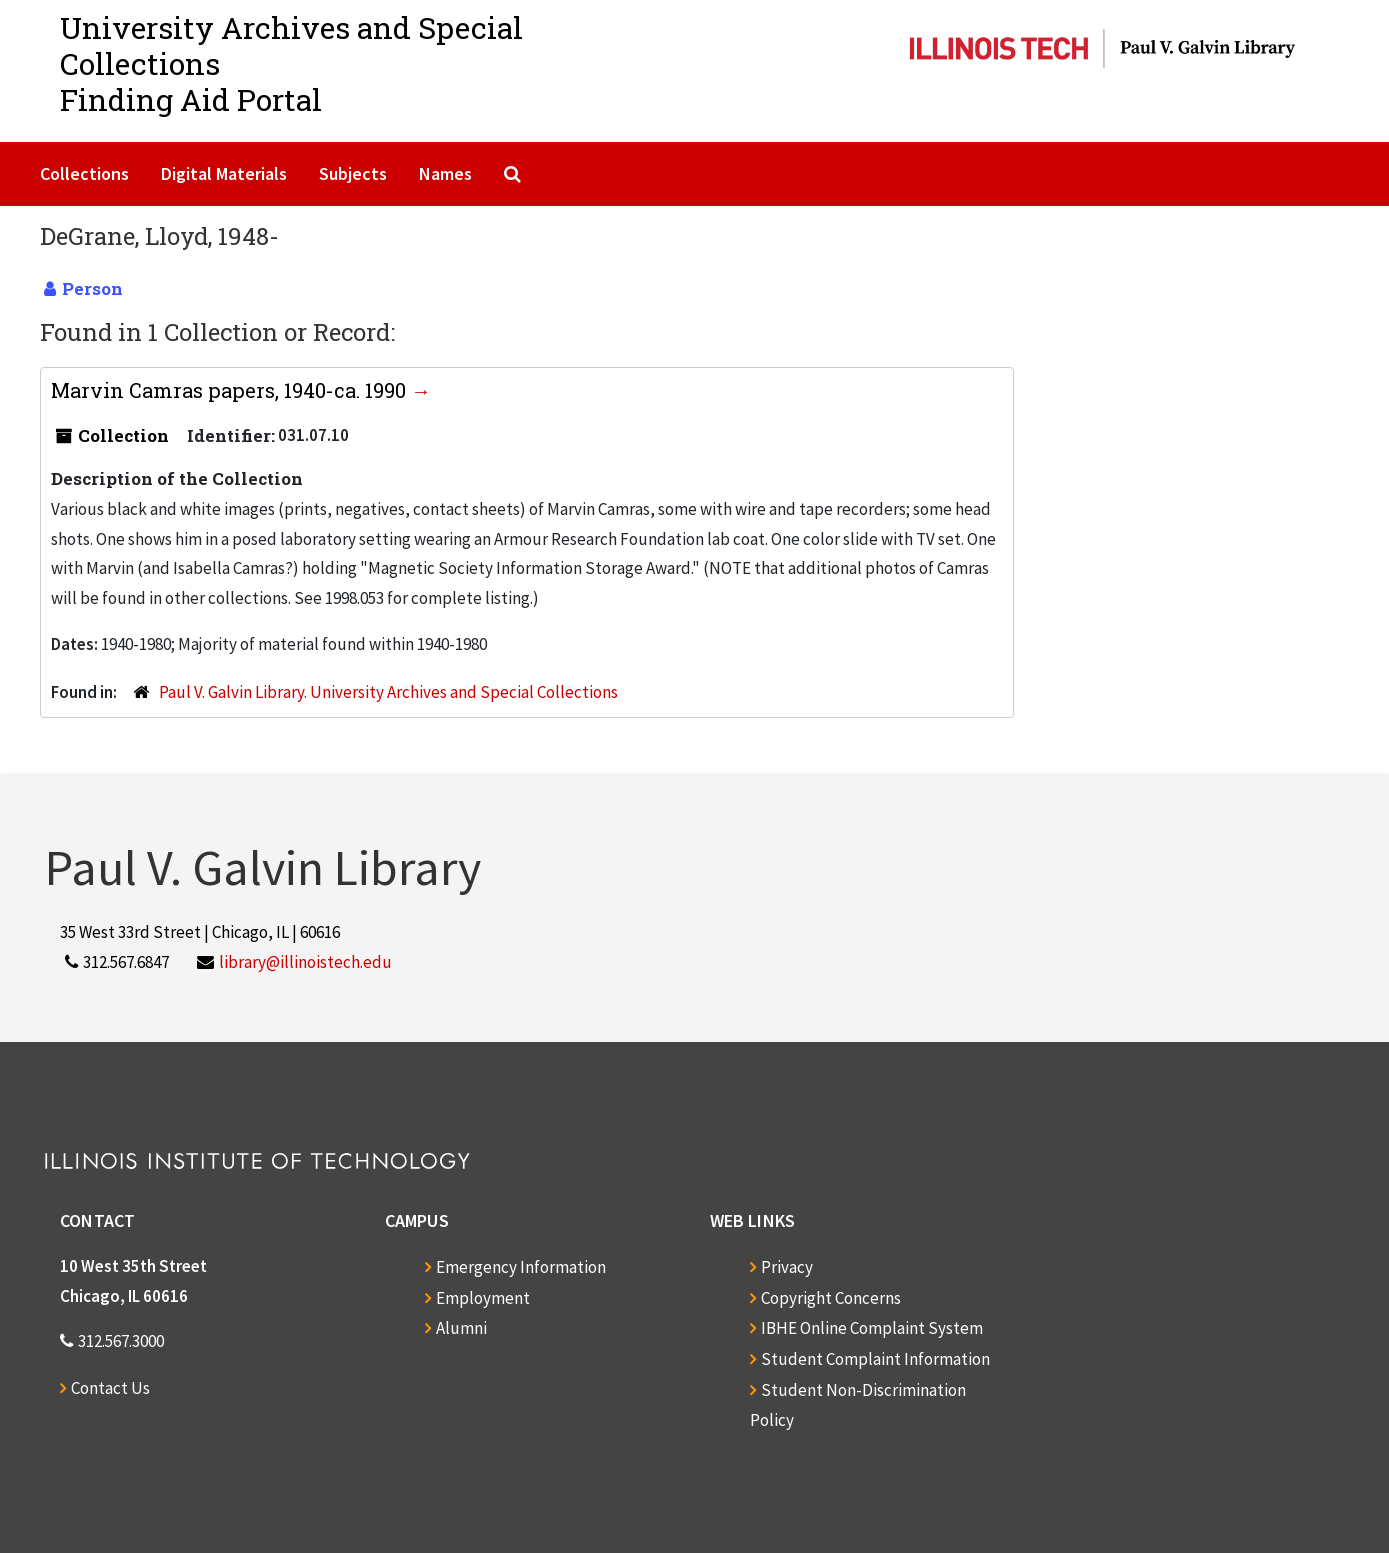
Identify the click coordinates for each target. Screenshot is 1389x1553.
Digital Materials (224, 173)
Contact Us (110, 1388)
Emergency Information (521, 1267)
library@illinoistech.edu (305, 962)
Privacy (787, 1267)
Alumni (461, 1328)
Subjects (353, 173)
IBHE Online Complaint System (872, 1328)
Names (445, 173)
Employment (483, 1298)
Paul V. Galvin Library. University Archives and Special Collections (388, 692)
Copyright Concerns (831, 1298)
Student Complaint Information (875, 1359)
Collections (84, 173)
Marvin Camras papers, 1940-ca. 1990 (231, 390)
